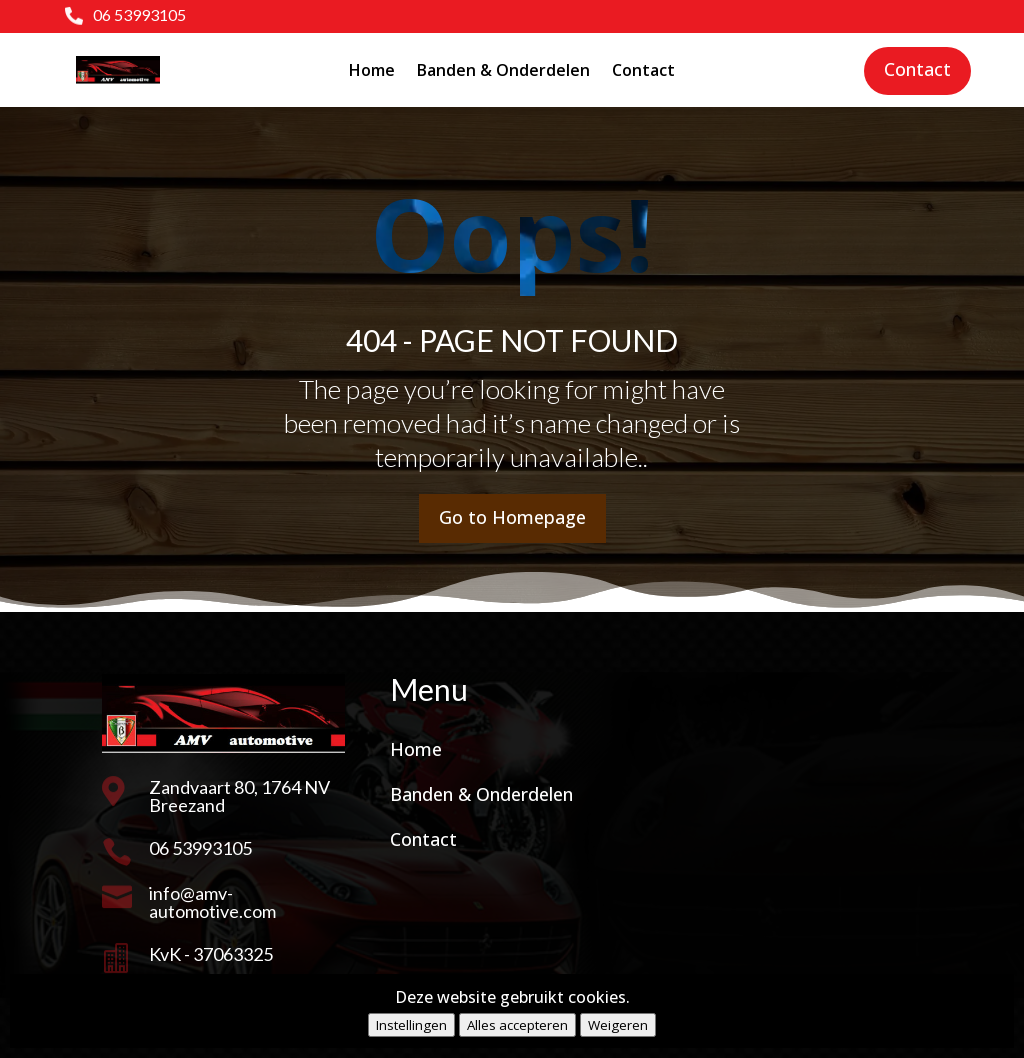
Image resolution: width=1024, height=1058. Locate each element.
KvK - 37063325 (211, 954)
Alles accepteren (517, 1025)
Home (372, 70)
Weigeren (618, 1025)
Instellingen (411, 1025)
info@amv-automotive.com (212, 902)
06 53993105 (139, 14)
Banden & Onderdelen (503, 70)
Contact (643, 70)
